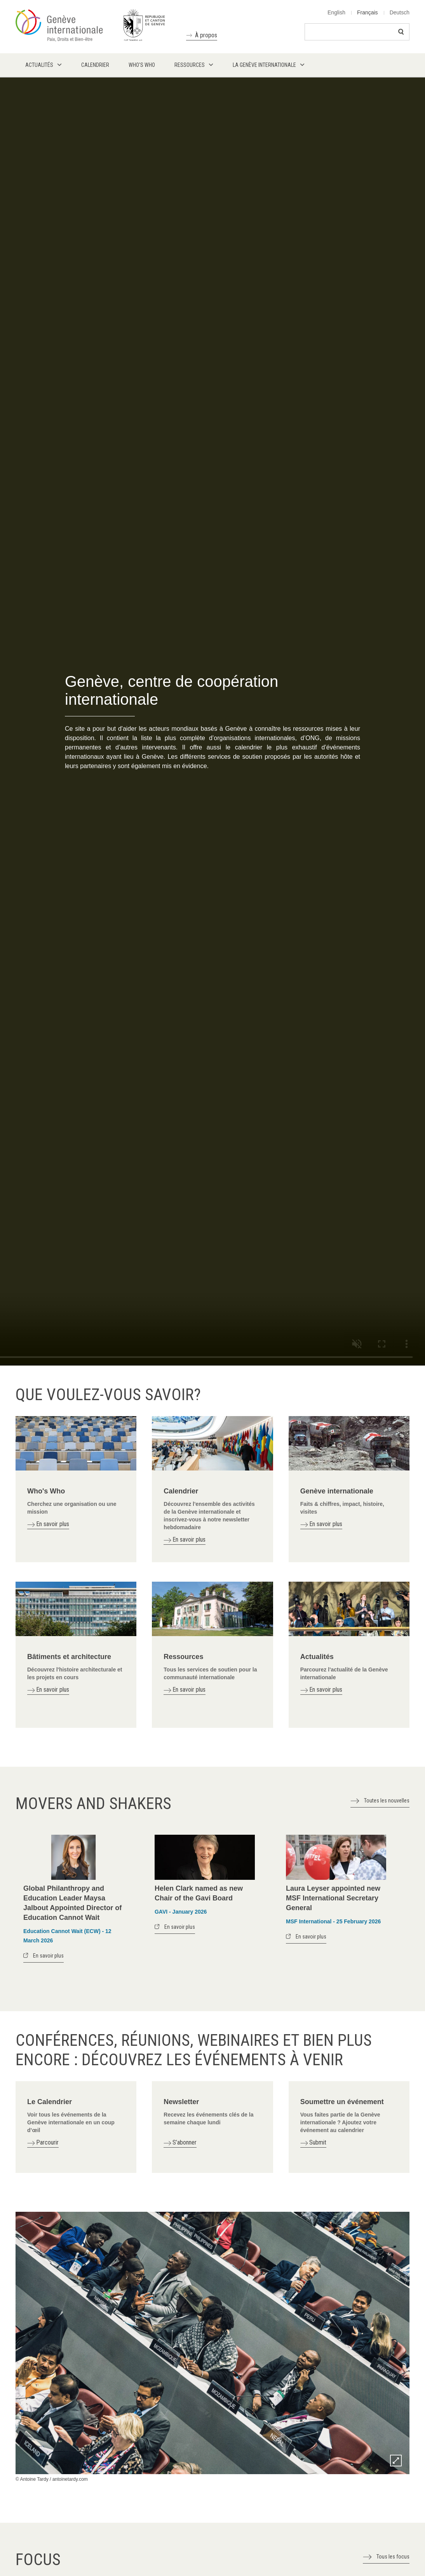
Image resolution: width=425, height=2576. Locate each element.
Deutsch (399, 12)
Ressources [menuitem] (189, 65)
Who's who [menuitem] (142, 65)
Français (367, 12)
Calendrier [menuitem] (95, 65)
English (336, 12)
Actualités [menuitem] (39, 65)
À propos (206, 35)
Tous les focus (392, 2556)
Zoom (396, 2460)
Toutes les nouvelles (386, 1800)
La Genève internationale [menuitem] (264, 65)
